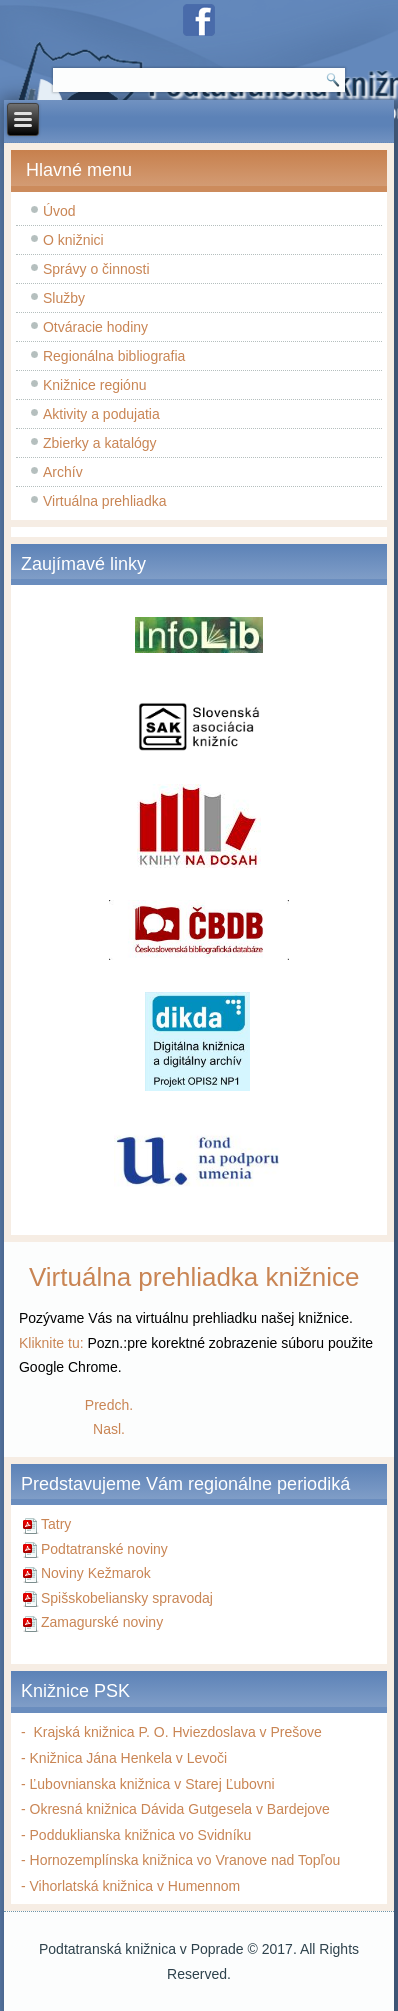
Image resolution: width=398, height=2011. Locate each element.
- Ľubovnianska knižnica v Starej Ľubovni (148, 1784)
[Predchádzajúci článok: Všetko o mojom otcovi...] (109, 1405)
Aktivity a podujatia (101, 414)
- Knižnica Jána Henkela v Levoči (124, 1758)
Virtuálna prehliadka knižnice (194, 1277)
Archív (63, 472)
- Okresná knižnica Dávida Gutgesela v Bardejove (175, 1809)
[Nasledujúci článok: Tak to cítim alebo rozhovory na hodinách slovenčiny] (109, 1429)
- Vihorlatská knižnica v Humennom (130, 1886)
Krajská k (58, 1732)
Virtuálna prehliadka (105, 501)
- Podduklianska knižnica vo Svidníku (136, 1835)
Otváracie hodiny (95, 327)
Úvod (59, 211)
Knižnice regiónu (95, 385)
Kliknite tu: (51, 1343)
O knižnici (73, 240)
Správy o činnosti (96, 269)
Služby (64, 298)
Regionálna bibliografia (114, 356)
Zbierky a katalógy (100, 443)
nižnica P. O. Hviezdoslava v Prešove (206, 1732)
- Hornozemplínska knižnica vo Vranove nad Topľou (180, 1860)
